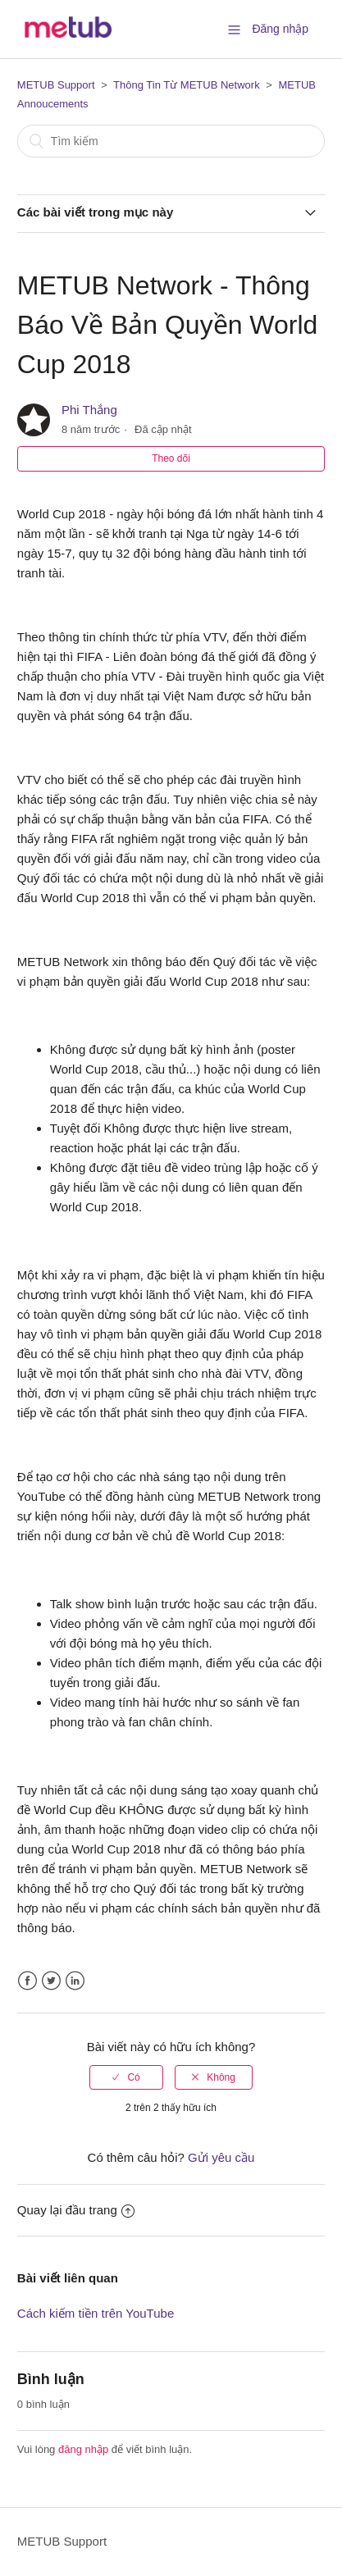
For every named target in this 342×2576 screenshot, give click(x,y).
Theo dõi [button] (171, 458)
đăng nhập (83, 2449)
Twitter (51, 1981)
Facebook (27, 1981)
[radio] (126, 2077)
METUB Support (56, 85)
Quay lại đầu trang (76, 2210)
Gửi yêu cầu (221, 2157)
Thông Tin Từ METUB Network (186, 85)
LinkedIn (75, 1981)
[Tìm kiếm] (171, 141)
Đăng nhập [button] (280, 28)
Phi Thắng (89, 410)
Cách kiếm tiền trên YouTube (95, 2313)
